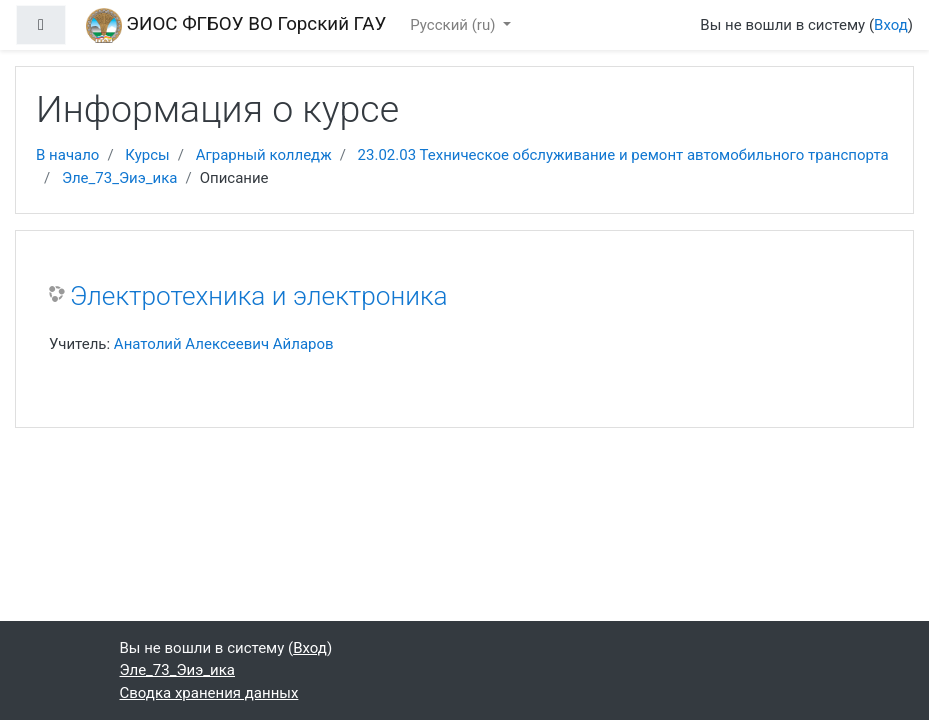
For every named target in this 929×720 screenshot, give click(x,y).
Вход (891, 25)
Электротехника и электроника (259, 296)
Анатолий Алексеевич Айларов (224, 344)
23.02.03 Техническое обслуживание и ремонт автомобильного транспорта (623, 155)
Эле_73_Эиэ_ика (120, 178)
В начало (67, 155)
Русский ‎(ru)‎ (454, 25)
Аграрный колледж (264, 155)
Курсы (147, 155)
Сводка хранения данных (209, 693)
